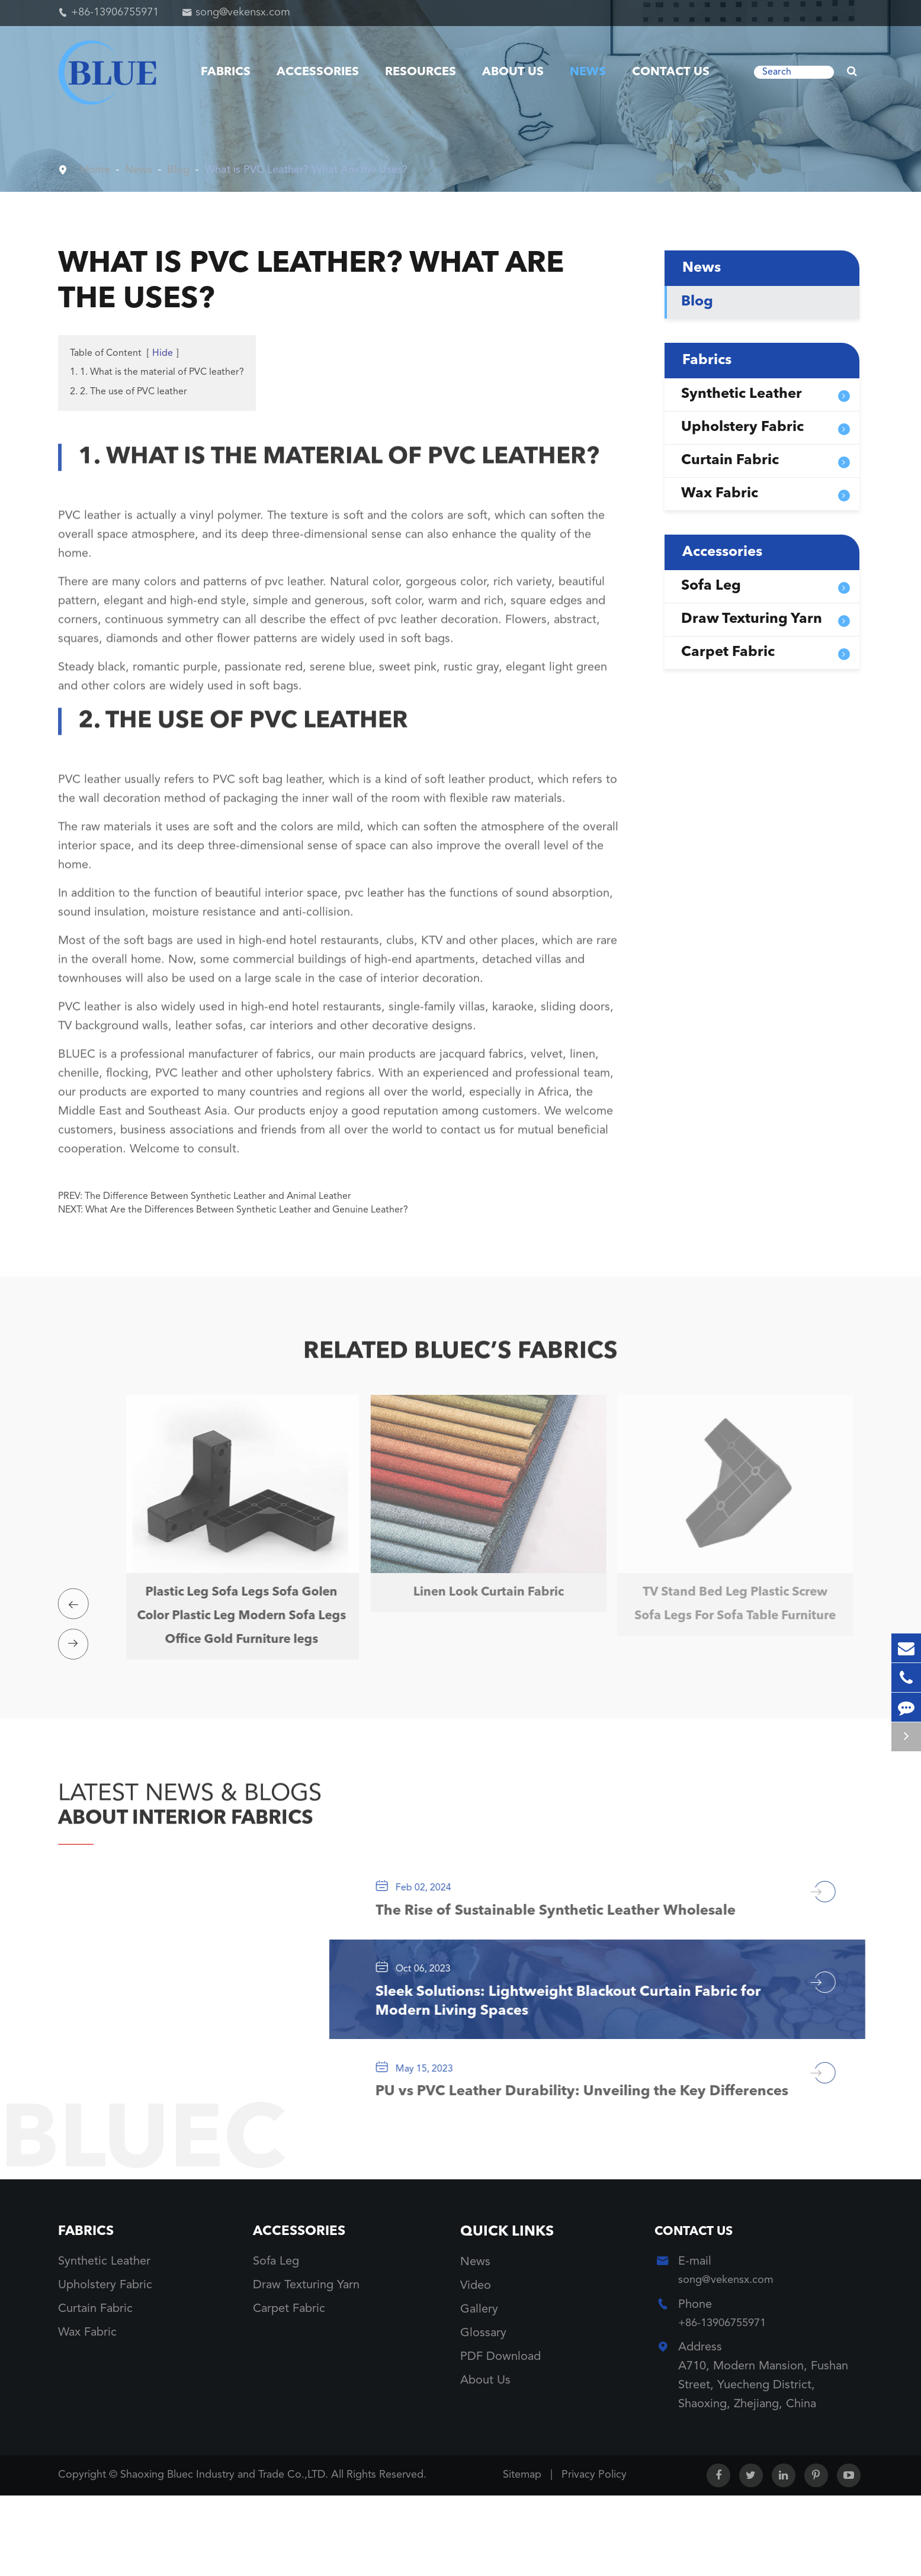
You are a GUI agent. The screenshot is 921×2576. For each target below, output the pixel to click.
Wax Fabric (719, 494)
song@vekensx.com (242, 12)
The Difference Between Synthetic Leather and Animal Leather (218, 1196)
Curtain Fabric (730, 461)
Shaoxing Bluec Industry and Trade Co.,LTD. (225, 2555)
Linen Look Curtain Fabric (481, 1594)
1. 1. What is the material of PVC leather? (157, 372)
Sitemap (522, 2555)
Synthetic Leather (741, 394)
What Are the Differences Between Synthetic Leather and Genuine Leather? (246, 1210)
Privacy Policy (594, 2555)
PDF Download (500, 2435)
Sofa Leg (711, 586)
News (588, 72)
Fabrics (226, 72)
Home (97, 170)
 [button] (76, 1620)
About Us (513, 72)
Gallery (479, 2388)
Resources (420, 72)
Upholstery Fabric (742, 427)
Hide (162, 353)
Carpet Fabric (728, 652)
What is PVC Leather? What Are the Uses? (324, 170)
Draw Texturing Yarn (751, 619)
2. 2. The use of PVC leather (128, 392)
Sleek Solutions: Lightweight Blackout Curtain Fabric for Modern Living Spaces (586, 2046)
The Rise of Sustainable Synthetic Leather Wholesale (585, 1945)
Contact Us (671, 72)
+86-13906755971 (115, 12)
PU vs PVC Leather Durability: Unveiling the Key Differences (570, 2155)
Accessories (318, 72)
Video (475, 2364)
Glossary (483, 2411)
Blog (184, 170)
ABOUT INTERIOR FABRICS (213, 1842)
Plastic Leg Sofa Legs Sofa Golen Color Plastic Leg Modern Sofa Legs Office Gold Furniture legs (234, 1629)
